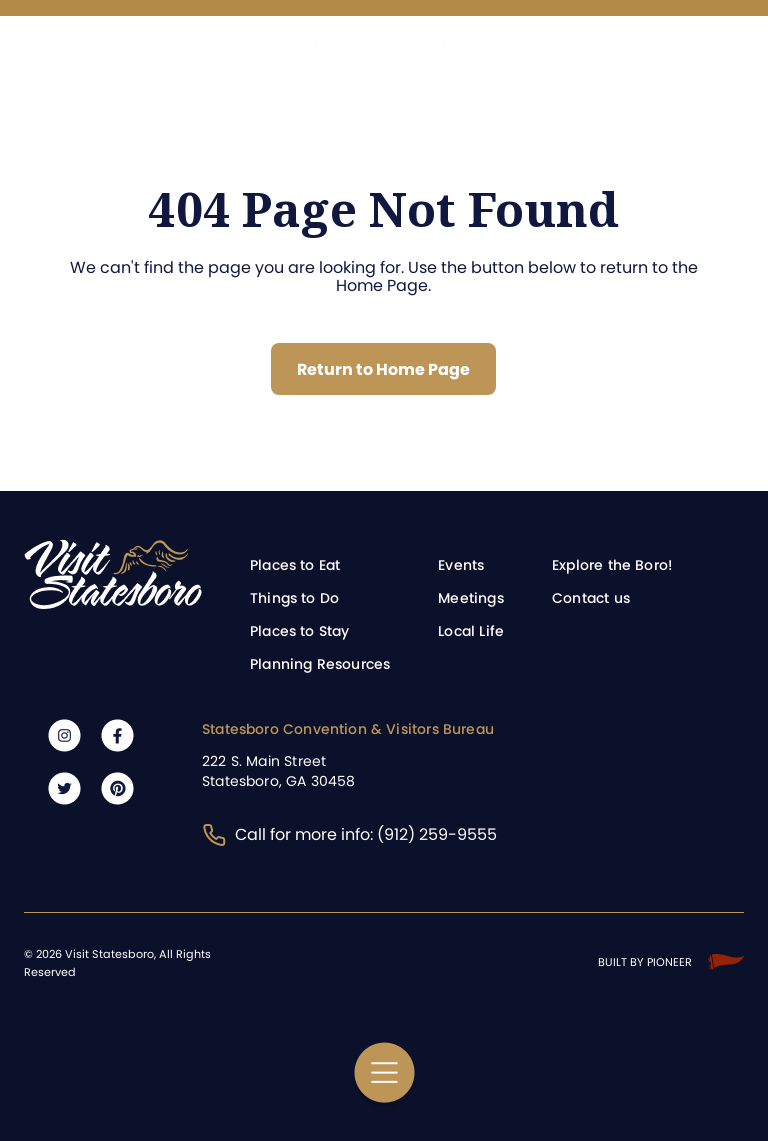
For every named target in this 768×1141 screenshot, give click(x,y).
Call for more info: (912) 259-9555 (349, 834)
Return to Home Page (383, 369)
